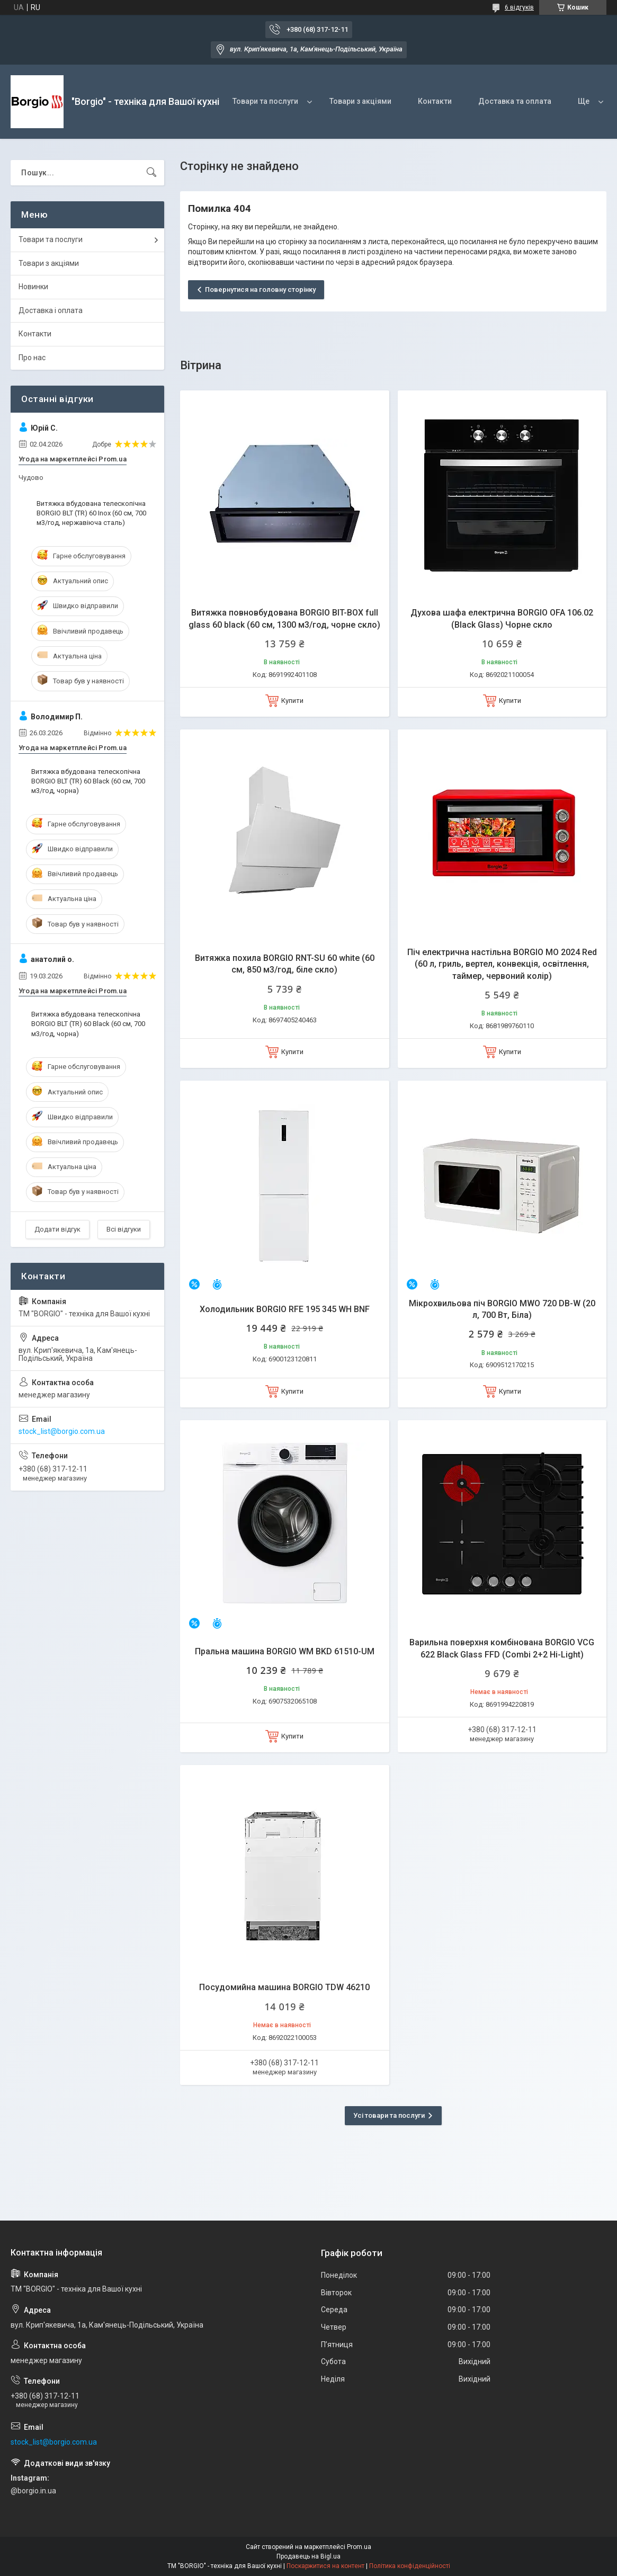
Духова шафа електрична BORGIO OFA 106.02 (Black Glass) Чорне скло (501, 618)
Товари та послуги (265, 101)
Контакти (435, 101)
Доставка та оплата (514, 101)
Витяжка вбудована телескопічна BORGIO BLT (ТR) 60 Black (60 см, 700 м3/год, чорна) (88, 781)
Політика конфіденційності (409, 2566)
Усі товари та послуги (389, 2115)
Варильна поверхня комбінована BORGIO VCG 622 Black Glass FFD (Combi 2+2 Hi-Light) (501, 1648)
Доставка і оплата (51, 310)
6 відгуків (519, 7)
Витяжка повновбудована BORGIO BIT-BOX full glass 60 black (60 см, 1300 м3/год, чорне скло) (284, 618)
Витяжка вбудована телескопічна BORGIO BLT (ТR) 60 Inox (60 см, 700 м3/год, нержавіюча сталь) (91, 513)
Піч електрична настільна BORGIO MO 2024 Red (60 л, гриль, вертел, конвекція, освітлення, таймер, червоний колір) (502, 964)
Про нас (32, 357)
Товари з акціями (360, 101)
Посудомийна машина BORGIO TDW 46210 (284, 1987)
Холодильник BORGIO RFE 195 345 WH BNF (285, 1309)
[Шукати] (151, 172)
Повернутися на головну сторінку (260, 289)
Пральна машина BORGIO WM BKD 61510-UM (284, 1651)
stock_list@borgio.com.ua (62, 1431)
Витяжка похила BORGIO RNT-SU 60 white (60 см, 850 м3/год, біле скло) (284, 964)
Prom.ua (359, 2547)
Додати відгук (57, 1229)
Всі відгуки (123, 1229)
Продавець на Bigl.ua (308, 2556)
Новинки (33, 286)
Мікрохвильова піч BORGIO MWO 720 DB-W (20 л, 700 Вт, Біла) (502, 1309)
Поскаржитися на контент (325, 2566)
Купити (292, 701)
